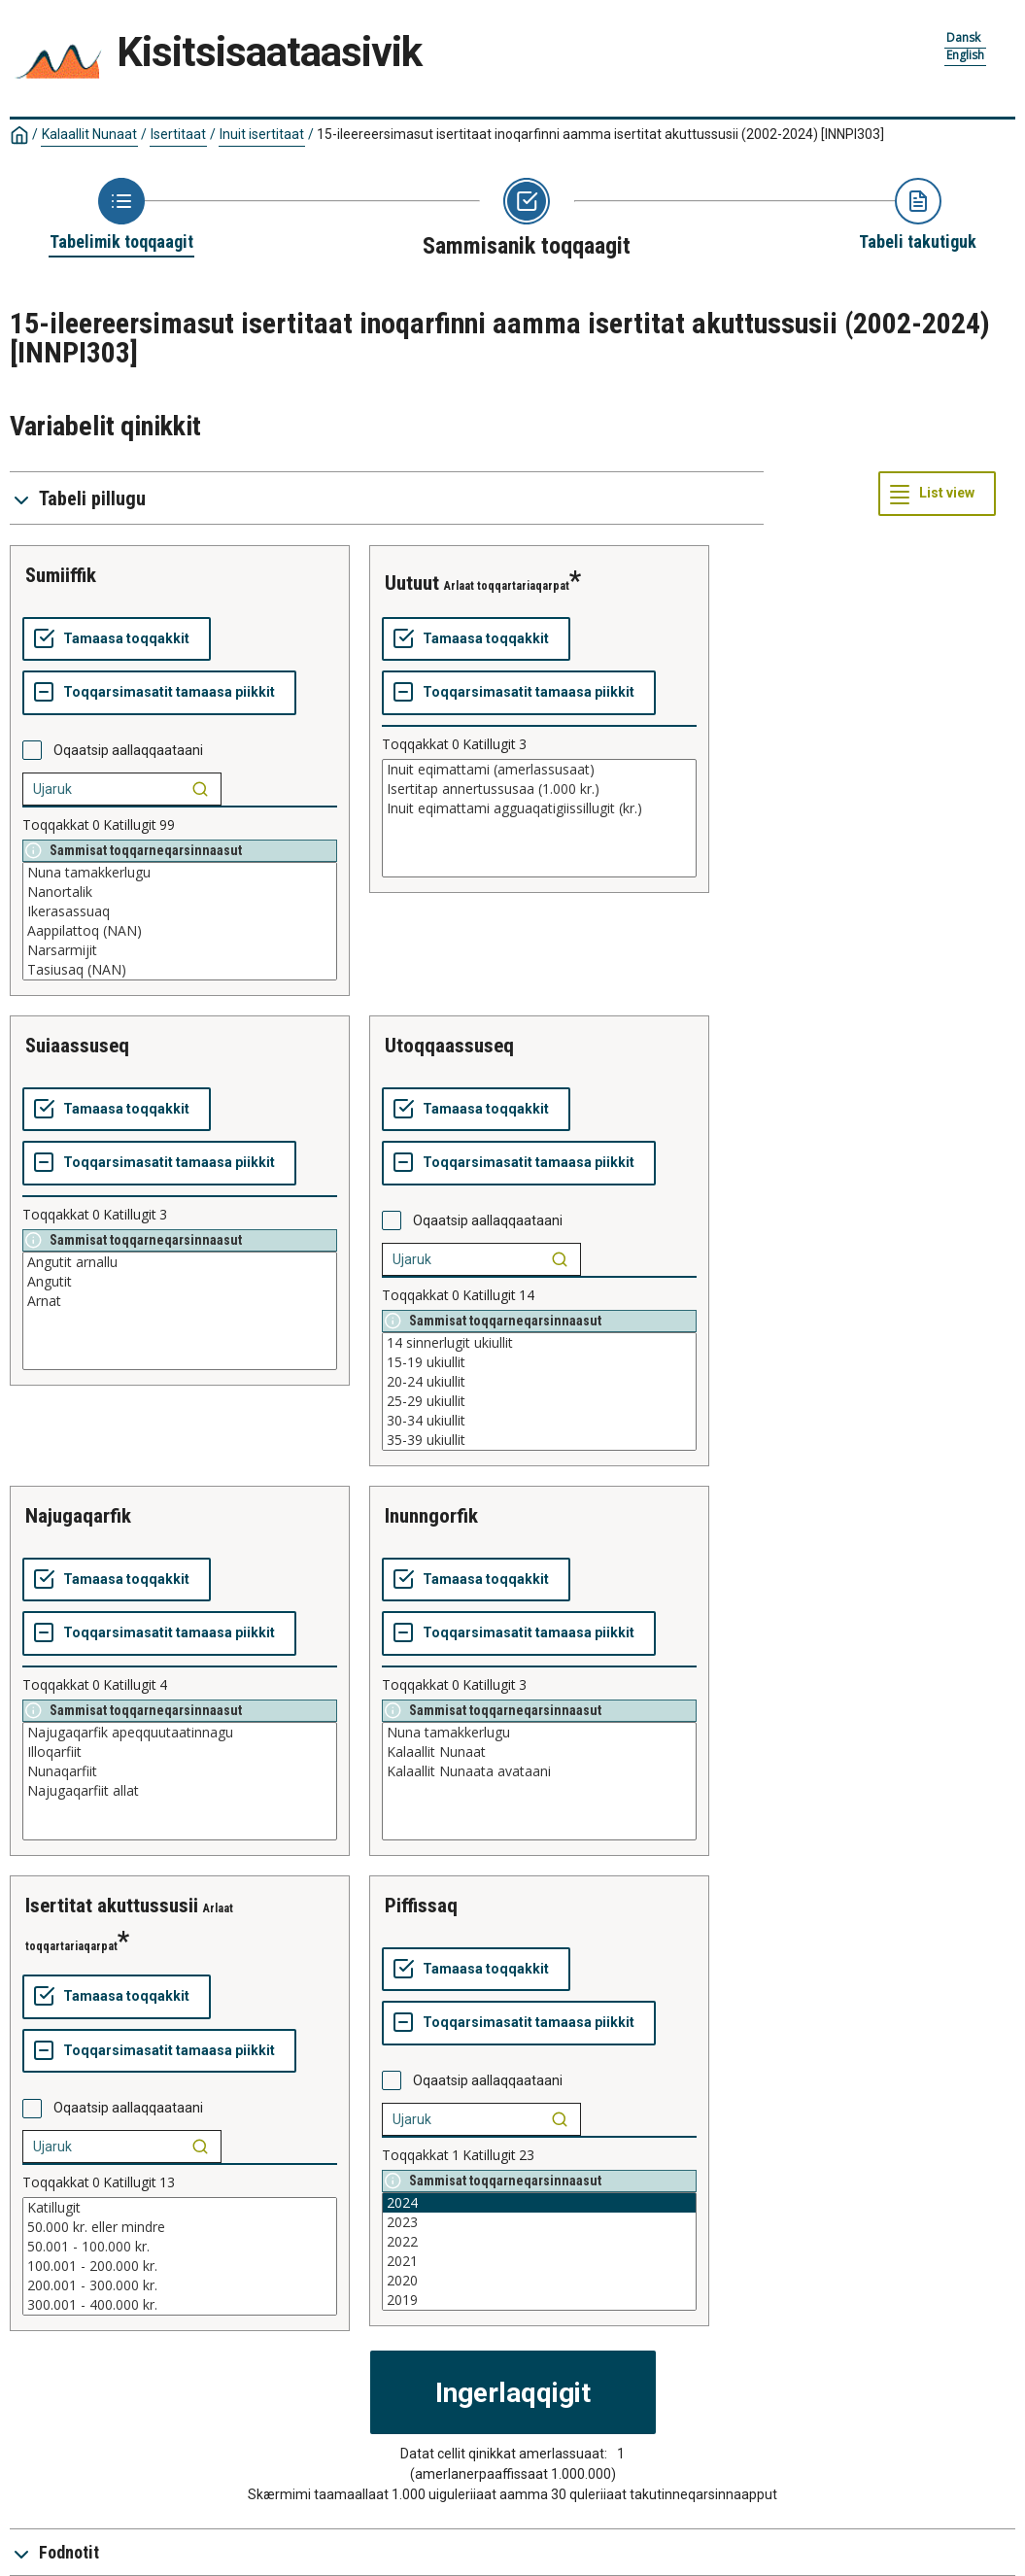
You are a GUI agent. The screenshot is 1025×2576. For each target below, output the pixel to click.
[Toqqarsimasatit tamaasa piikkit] (159, 692)
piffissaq (421, 1905)
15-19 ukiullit (539, 1362)
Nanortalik (179, 892)
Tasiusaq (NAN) (179, 969)
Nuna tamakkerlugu (179, 872)
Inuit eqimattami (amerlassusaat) (539, 769)
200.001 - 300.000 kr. (179, 2285)
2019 (539, 2300)
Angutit (179, 1281)
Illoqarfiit (179, 1752)
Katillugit (179, 2207)
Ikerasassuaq (179, 911)
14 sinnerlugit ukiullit (539, 1343)
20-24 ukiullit (539, 1381)
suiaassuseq (77, 1045)
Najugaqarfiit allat (179, 1791)
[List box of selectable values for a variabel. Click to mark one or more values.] (179, 921)
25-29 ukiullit (539, 1401)
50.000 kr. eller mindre (179, 2227)
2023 (539, 2222)
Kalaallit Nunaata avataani (539, 1771)
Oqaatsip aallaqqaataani (128, 750)
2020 (539, 2280)
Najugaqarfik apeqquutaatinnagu (179, 1732)
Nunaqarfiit (179, 1771)
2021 (539, 2261)
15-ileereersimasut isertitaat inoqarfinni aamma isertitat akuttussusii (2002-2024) (600, 134)
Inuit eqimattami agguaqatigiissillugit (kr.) (539, 808)
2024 (539, 2203)
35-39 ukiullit (539, 1440)
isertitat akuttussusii (111, 1905)
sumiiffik (60, 575)
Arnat (179, 1301)
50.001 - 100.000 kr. (179, 2246)
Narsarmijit (179, 950)
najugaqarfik (78, 1516)
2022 (539, 2241)
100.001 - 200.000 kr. (179, 2266)
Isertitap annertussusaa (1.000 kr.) (539, 789)
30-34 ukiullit (539, 1420)
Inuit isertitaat (262, 134)
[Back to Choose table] (121, 216)
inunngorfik (431, 1516)
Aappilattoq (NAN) (179, 931)
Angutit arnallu (179, 1262)
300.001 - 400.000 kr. (179, 2305)
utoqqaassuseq (449, 1045)
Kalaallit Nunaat (89, 134)
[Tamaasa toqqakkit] (116, 639)
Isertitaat (178, 134)
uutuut (412, 583)
